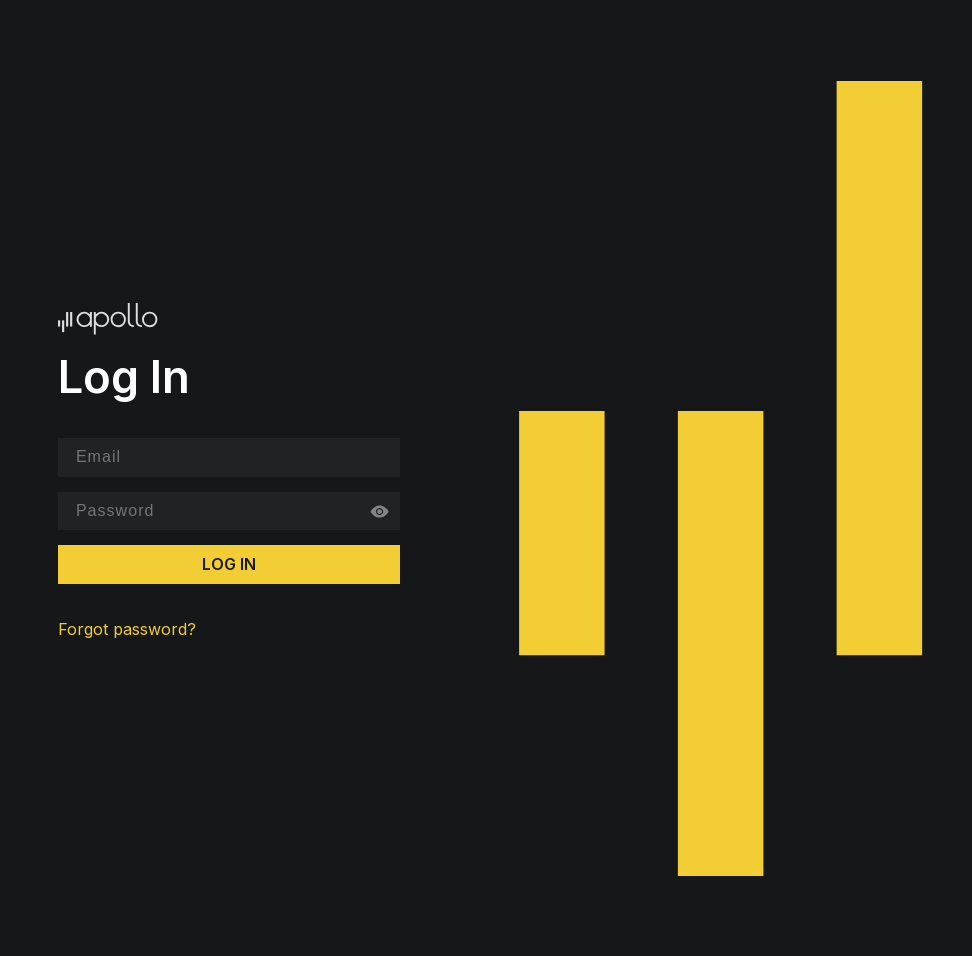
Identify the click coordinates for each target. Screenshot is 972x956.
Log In (229, 564)
